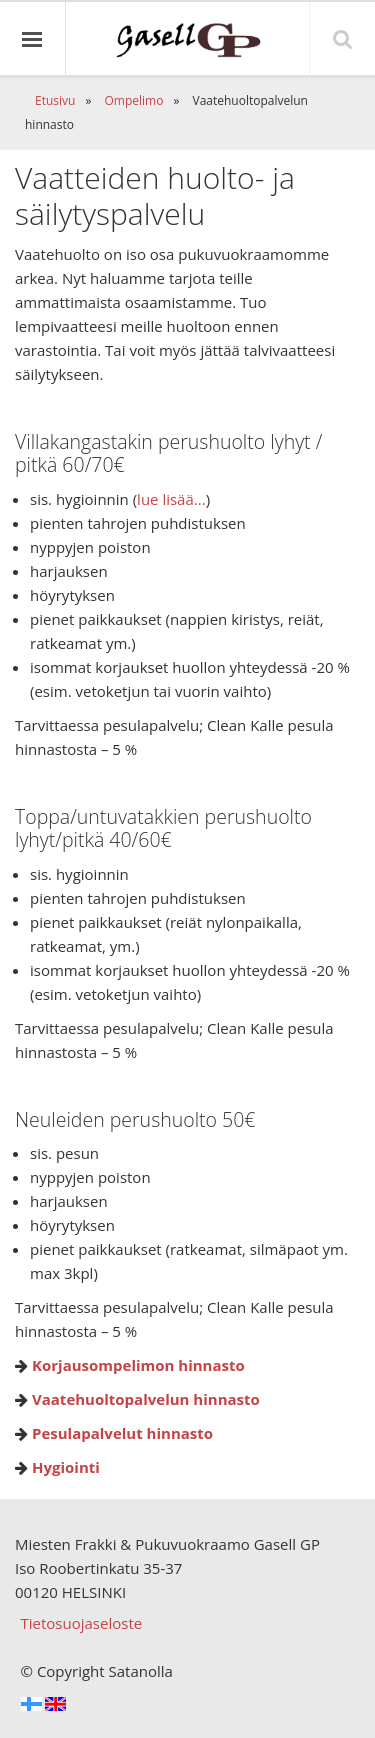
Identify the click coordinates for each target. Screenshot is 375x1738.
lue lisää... (171, 499)
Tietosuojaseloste (82, 1623)
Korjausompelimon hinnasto (138, 1365)
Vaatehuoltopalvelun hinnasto (146, 1399)
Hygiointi (66, 1467)
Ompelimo (133, 100)
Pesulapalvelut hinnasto (122, 1433)
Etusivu (55, 100)
